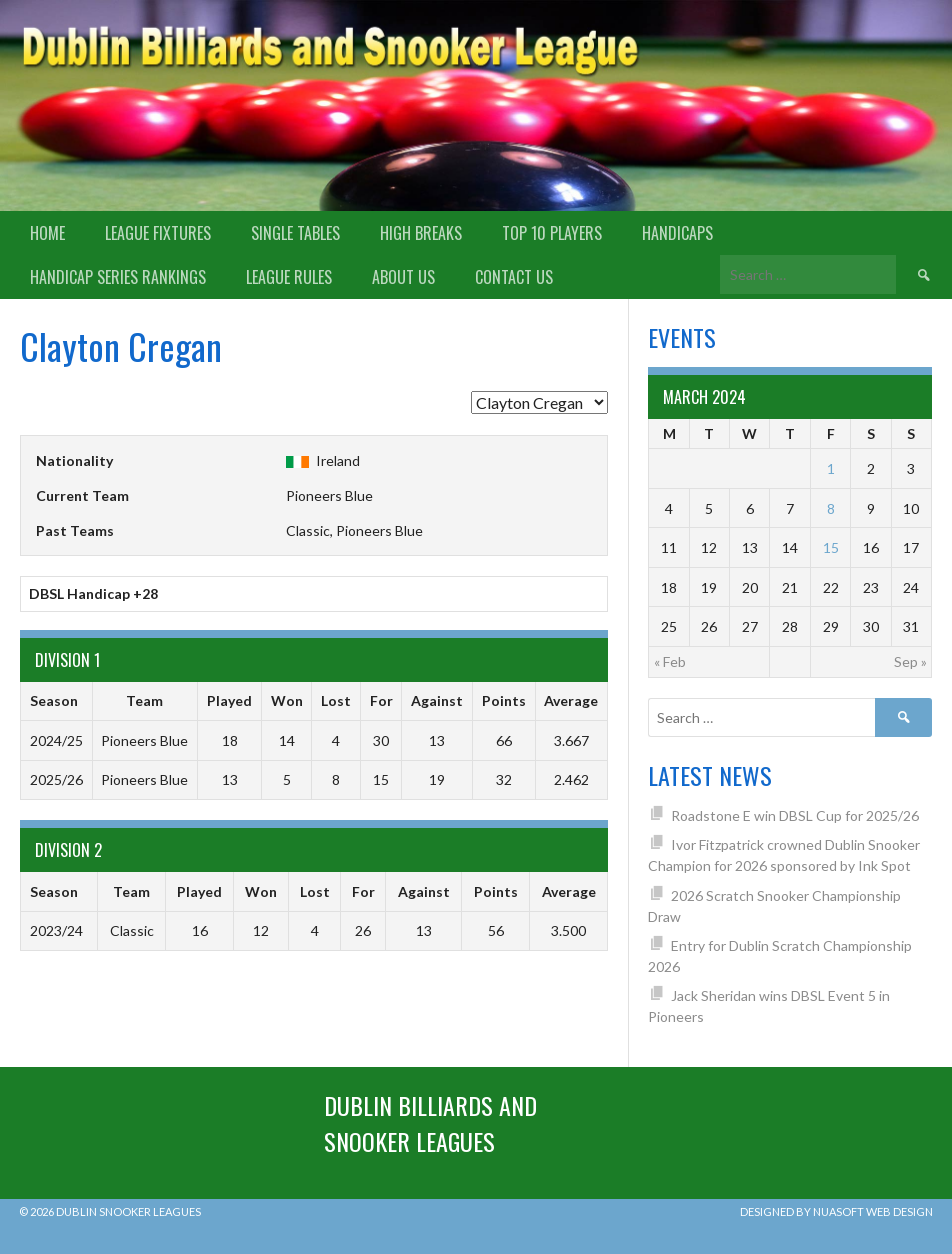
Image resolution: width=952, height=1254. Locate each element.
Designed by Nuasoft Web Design (836, 1211)
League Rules (289, 277)
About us (403, 277)
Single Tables (295, 233)
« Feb (670, 661)
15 (831, 547)
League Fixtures (158, 233)
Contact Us (514, 277)
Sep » (910, 661)
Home (47, 233)
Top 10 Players (552, 233)
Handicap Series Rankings (118, 277)
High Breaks (421, 233)
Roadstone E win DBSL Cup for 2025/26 (795, 815)
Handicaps (677, 233)
